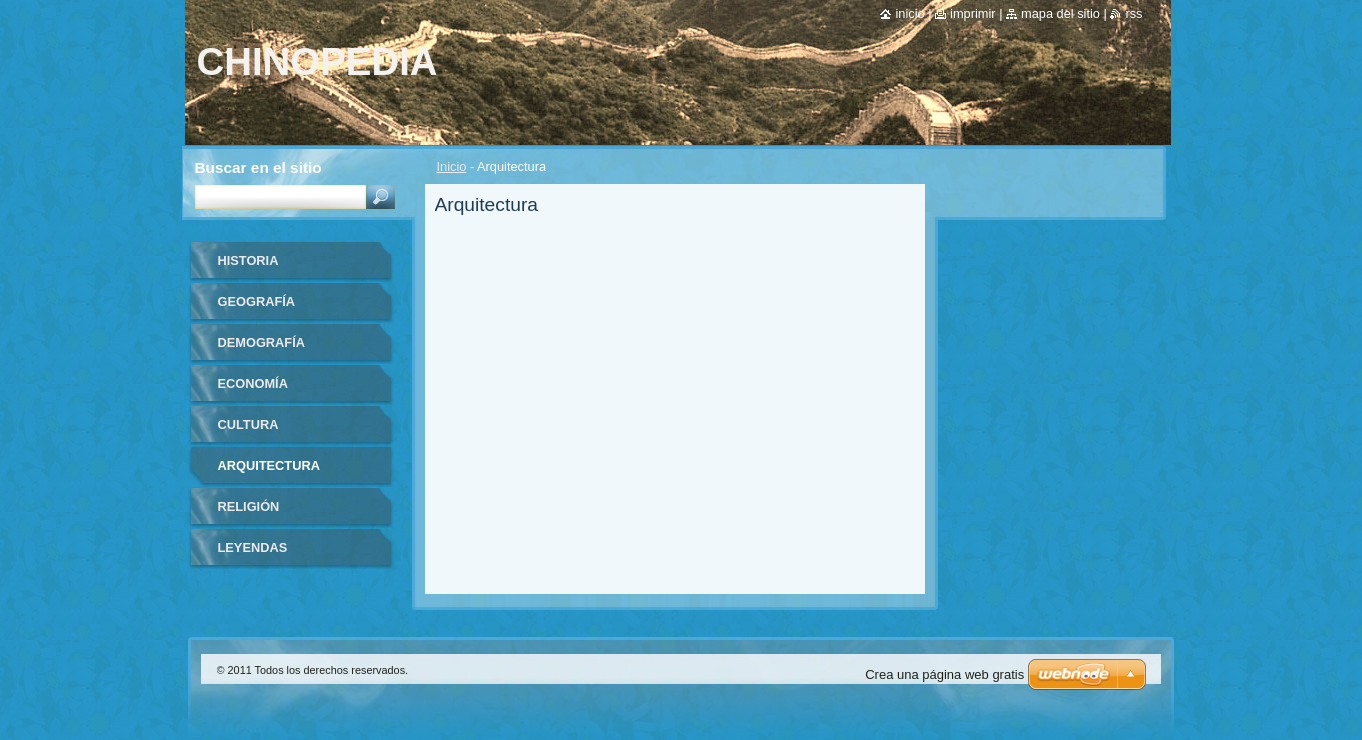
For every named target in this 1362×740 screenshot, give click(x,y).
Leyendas (253, 547)
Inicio (452, 166)
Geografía (257, 301)
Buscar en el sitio (258, 167)
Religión (249, 506)
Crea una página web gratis (944, 674)
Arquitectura (269, 465)
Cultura (248, 424)
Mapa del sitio (1060, 13)
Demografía (261, 342)
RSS (1133, 13)
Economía (253, 383)
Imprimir (973, 13)
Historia (248, 260)
